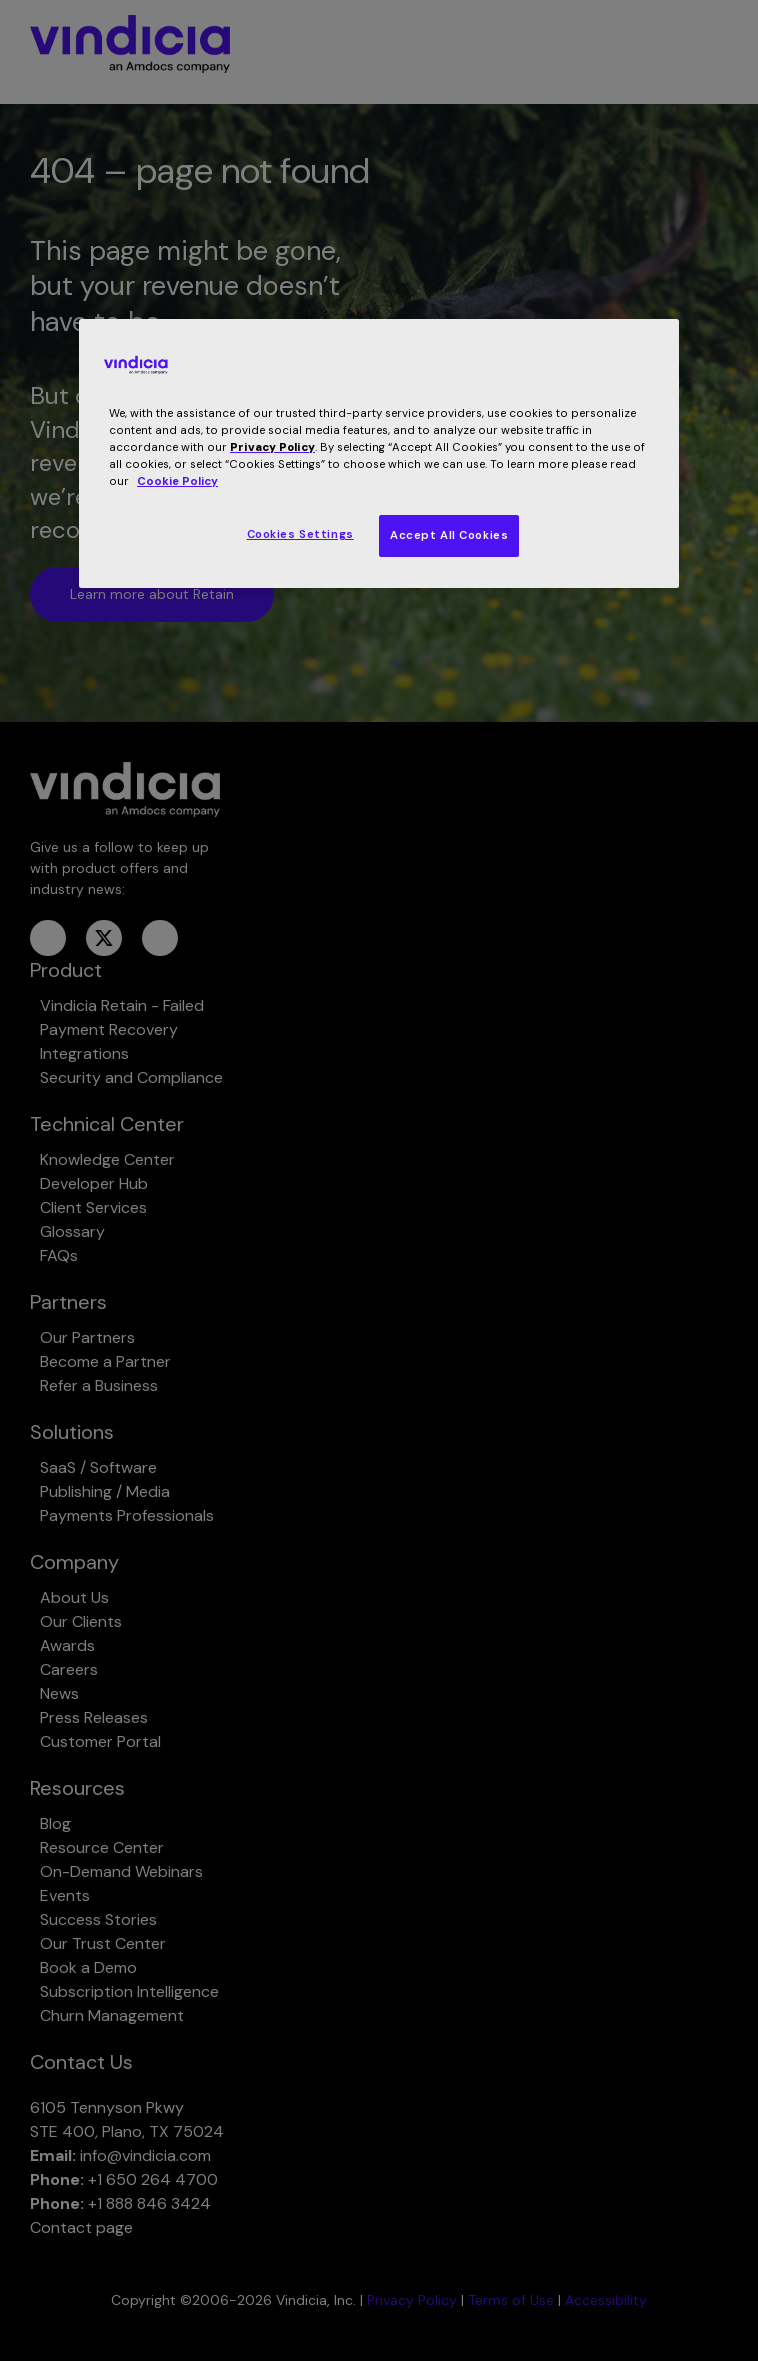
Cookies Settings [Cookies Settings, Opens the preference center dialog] (300, 534)
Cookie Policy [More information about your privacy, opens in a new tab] (177, 481)
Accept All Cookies (449, 535)
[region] (379, 453)
